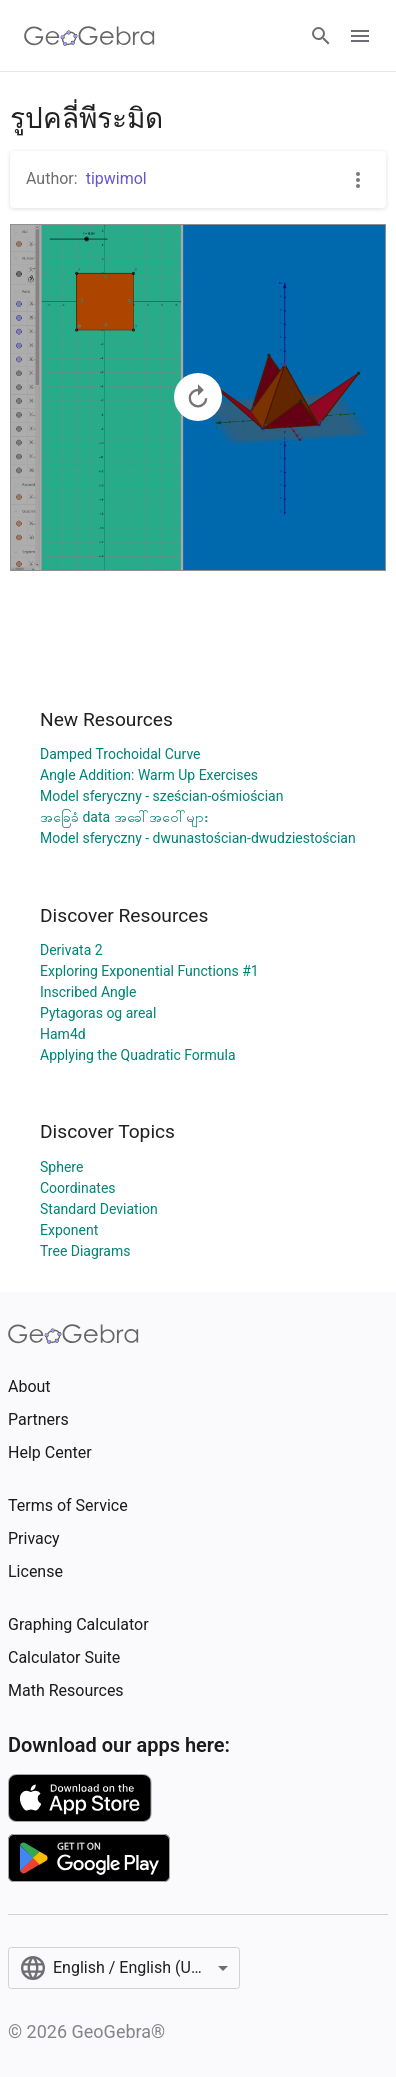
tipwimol (116, 178)
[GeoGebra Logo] (89, 36)
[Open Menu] (360, 36)
